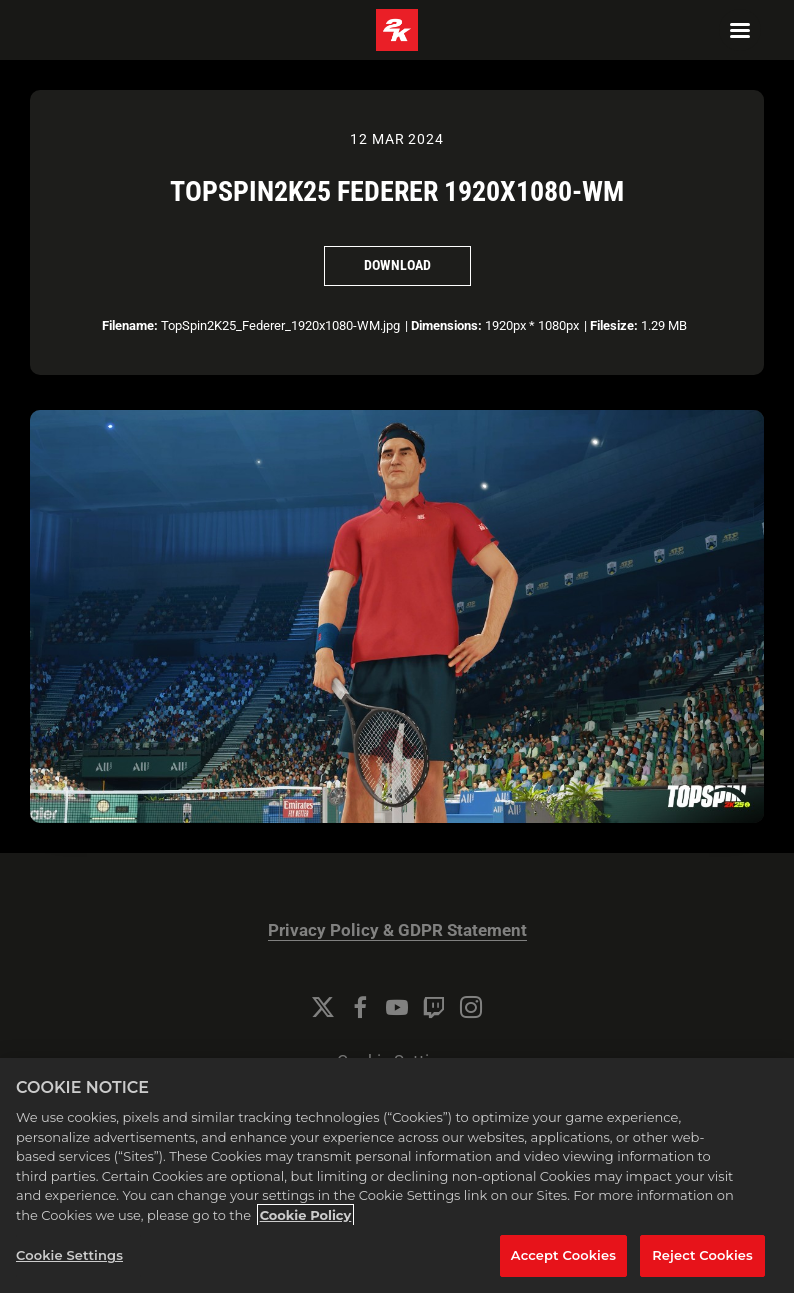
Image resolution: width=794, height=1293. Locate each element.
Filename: (130, 325)
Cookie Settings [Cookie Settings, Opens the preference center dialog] (69, 1255)
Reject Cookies (702, 1255)
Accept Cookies (563, 1255)
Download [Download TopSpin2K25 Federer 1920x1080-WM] (397, 265)
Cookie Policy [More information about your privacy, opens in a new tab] (306, 1215)
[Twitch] (434, 1007)
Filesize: (614, 325)
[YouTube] (397, 1007)
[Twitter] (323, 1007)
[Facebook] (360, 1007)
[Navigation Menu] (740, 30)
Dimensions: (446, 325)
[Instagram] (471, 1007)
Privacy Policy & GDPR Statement (397, 930)
